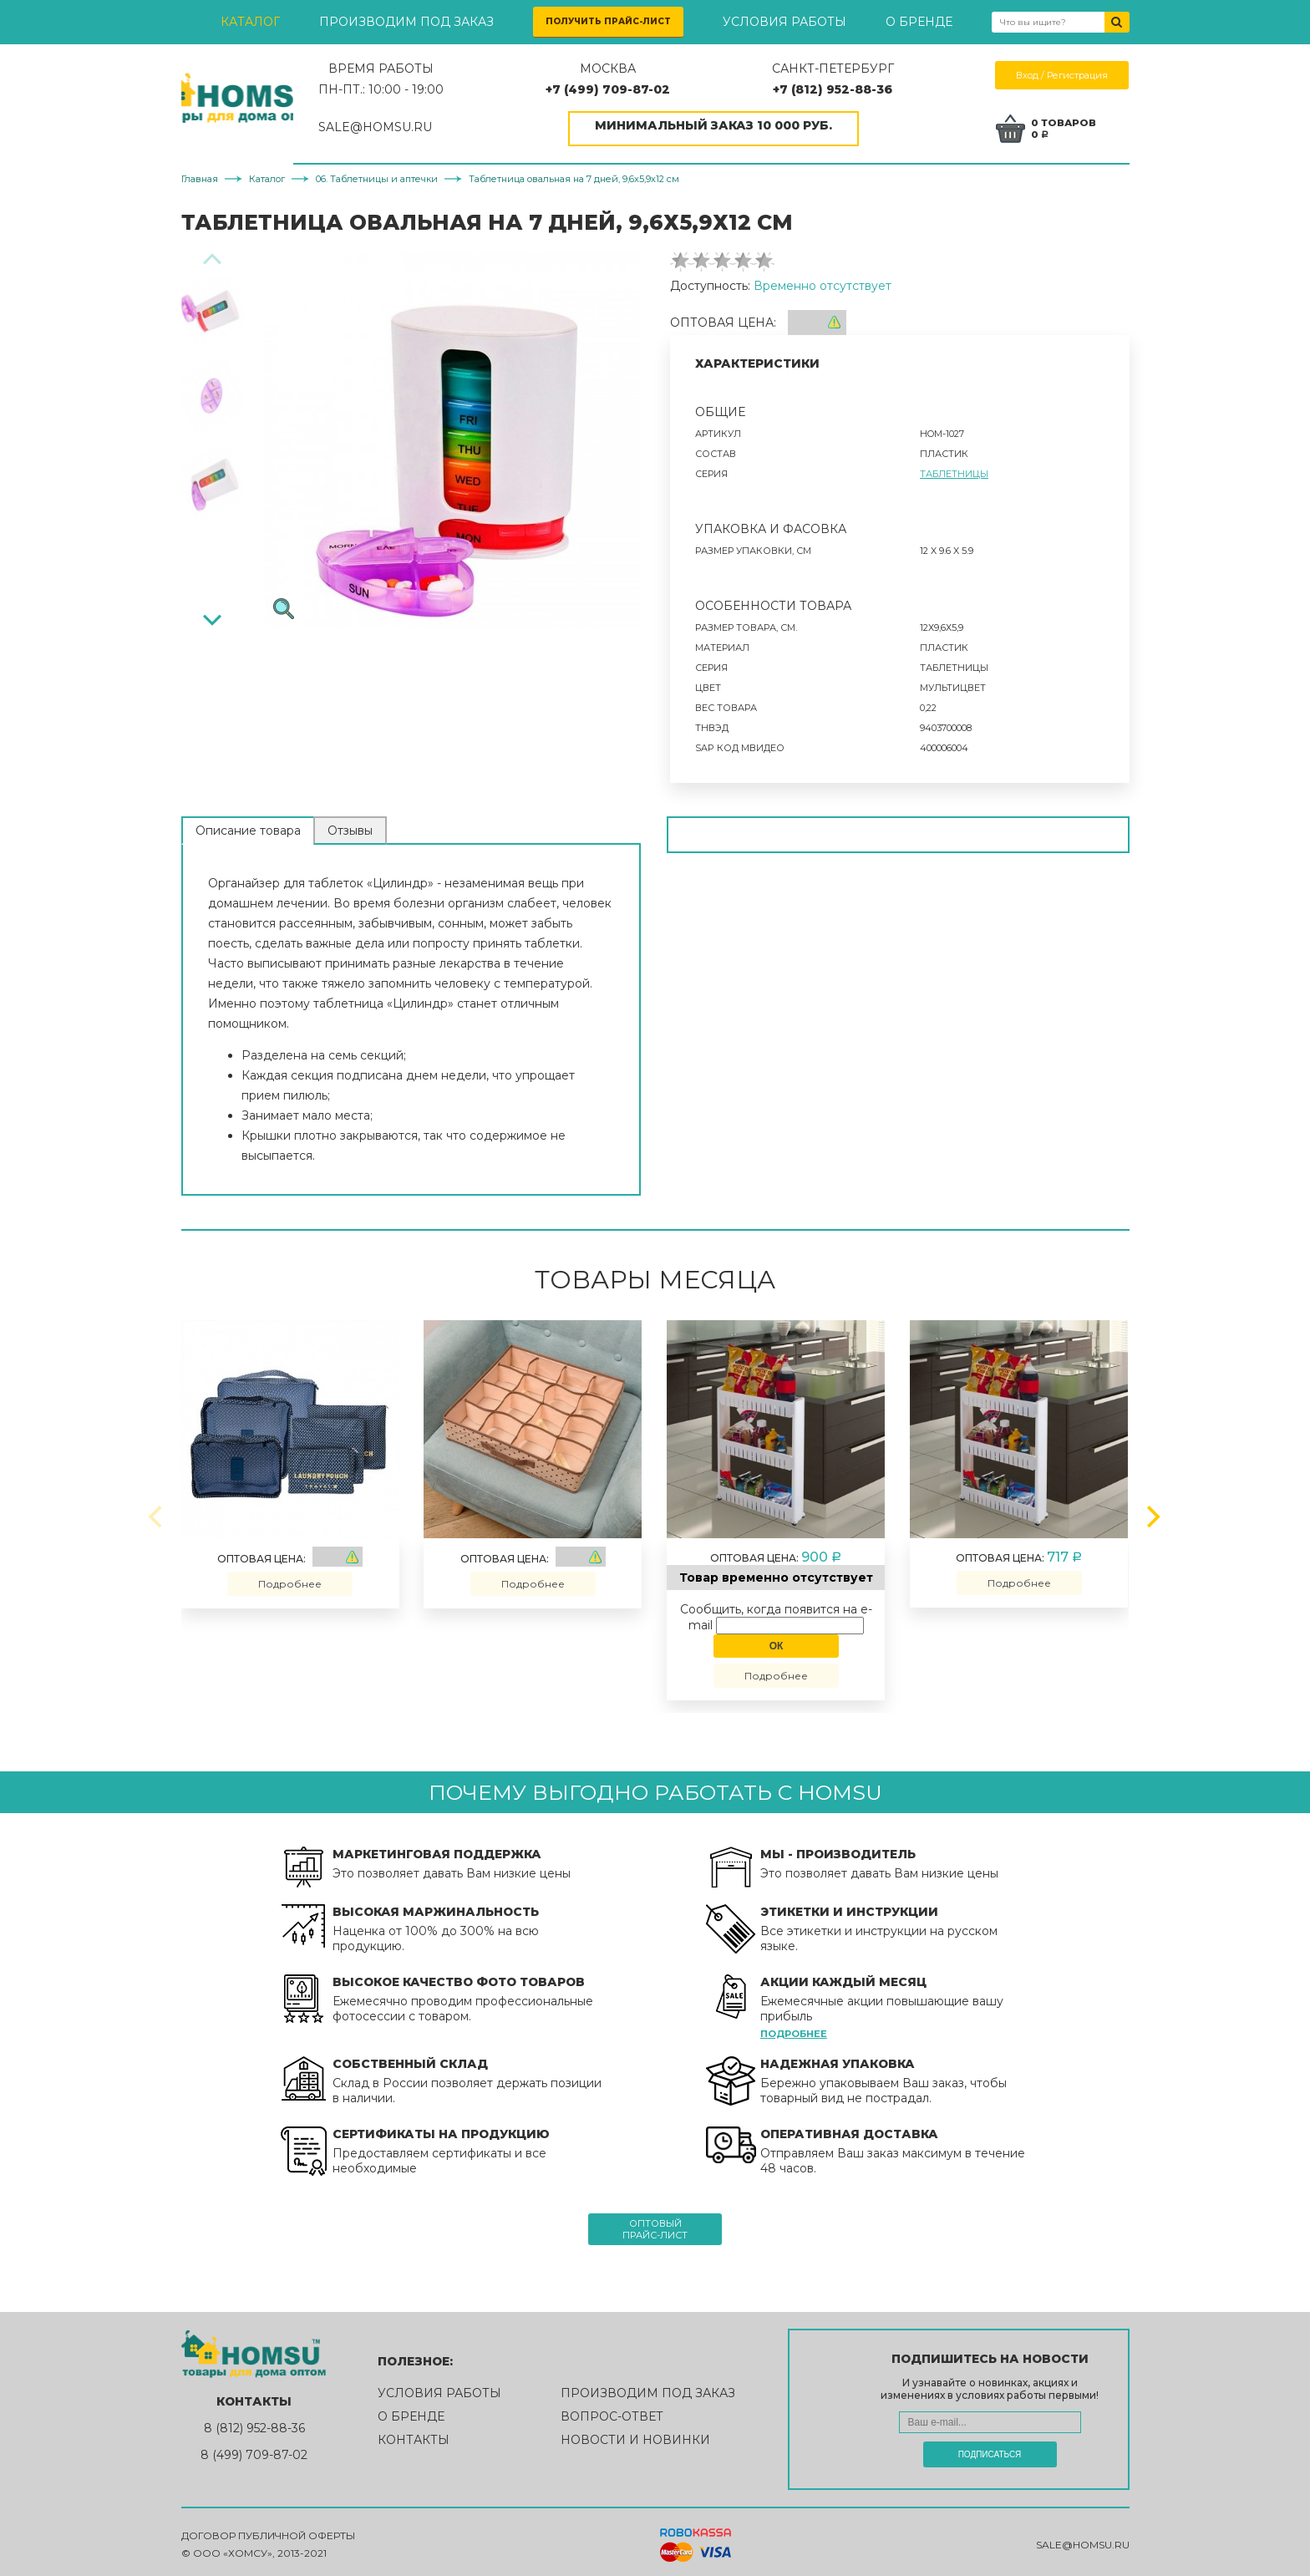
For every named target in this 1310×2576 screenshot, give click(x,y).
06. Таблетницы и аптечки (377, 174)
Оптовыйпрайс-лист (655, 2224)
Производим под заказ (406, 21)
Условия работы (784, 21)
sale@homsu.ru (1083, 2539)
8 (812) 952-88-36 (254, 2423)
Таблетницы (954, 469)
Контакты (413, 2434)
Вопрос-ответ (612, 2411)
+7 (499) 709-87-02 (653, 89)
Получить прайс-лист (608, 21)
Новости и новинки (635, 2434)
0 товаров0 (1069, 126)
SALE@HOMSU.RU (443, 127)
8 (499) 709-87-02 (254, 2449)
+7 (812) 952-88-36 (855, 89)
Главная (199, 174)
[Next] (212, 613)
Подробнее (290, 1579)
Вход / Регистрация (1063, 75)
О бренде (919, 21)
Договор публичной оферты (268, 2531)
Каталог (250, 21)
